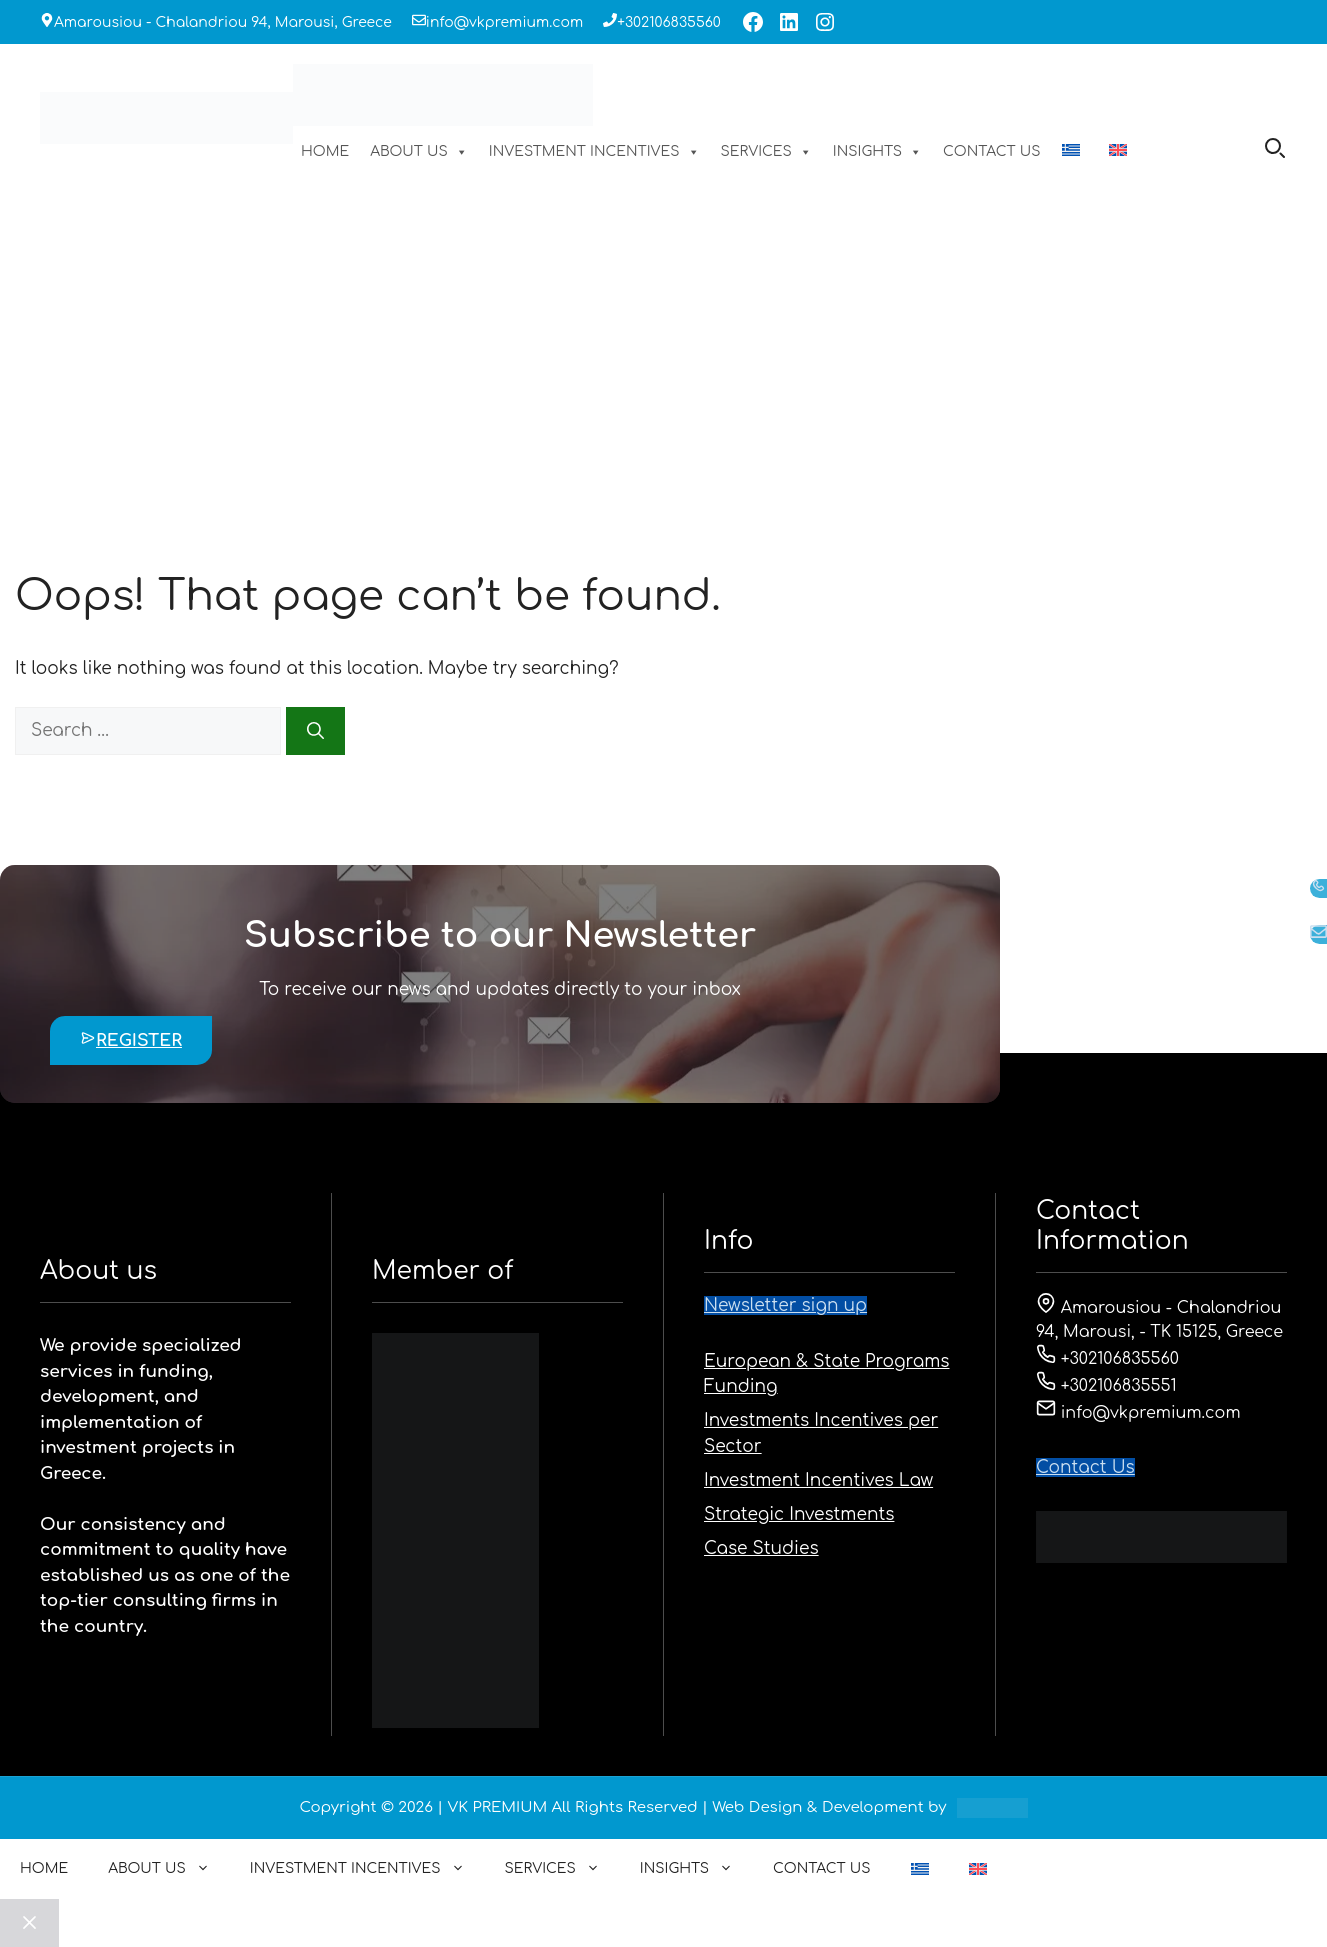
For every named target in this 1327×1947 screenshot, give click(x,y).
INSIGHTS (877, 152)
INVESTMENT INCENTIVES (594, 152)
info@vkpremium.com (504, 22)
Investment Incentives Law (818, 1480)
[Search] (315, 731)
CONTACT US (992, 151)
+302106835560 (669, 22)
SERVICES (766, 152)
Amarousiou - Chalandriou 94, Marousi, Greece (223, 22)
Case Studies (761, 1548)
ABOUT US (419, 152)
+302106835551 (1106, 1386)
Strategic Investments (799, 1514)
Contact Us (1085, 1467)
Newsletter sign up (785, 1305)
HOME (325, 151)
